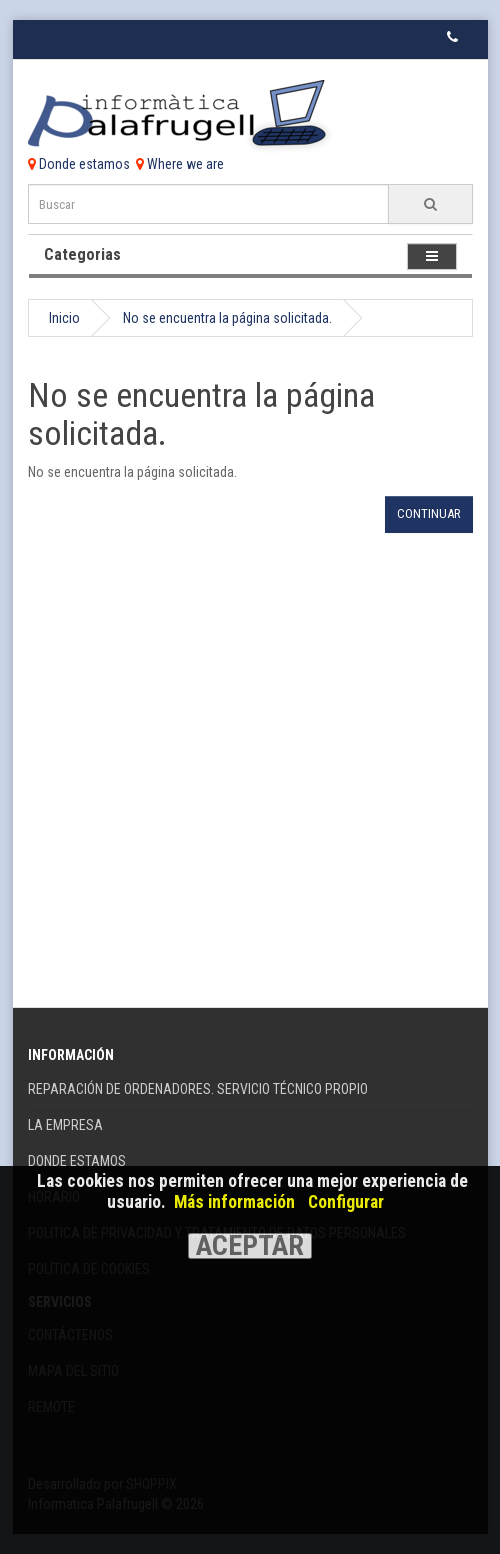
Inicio (64, 318)
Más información (234, 1202)
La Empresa (65, 1125)
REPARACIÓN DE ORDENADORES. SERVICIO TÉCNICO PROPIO (198, 1089)
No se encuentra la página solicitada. (227, 318)
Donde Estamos (77, 1161)
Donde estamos (79, 164)
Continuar (429, 513)
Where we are (180, 164)
